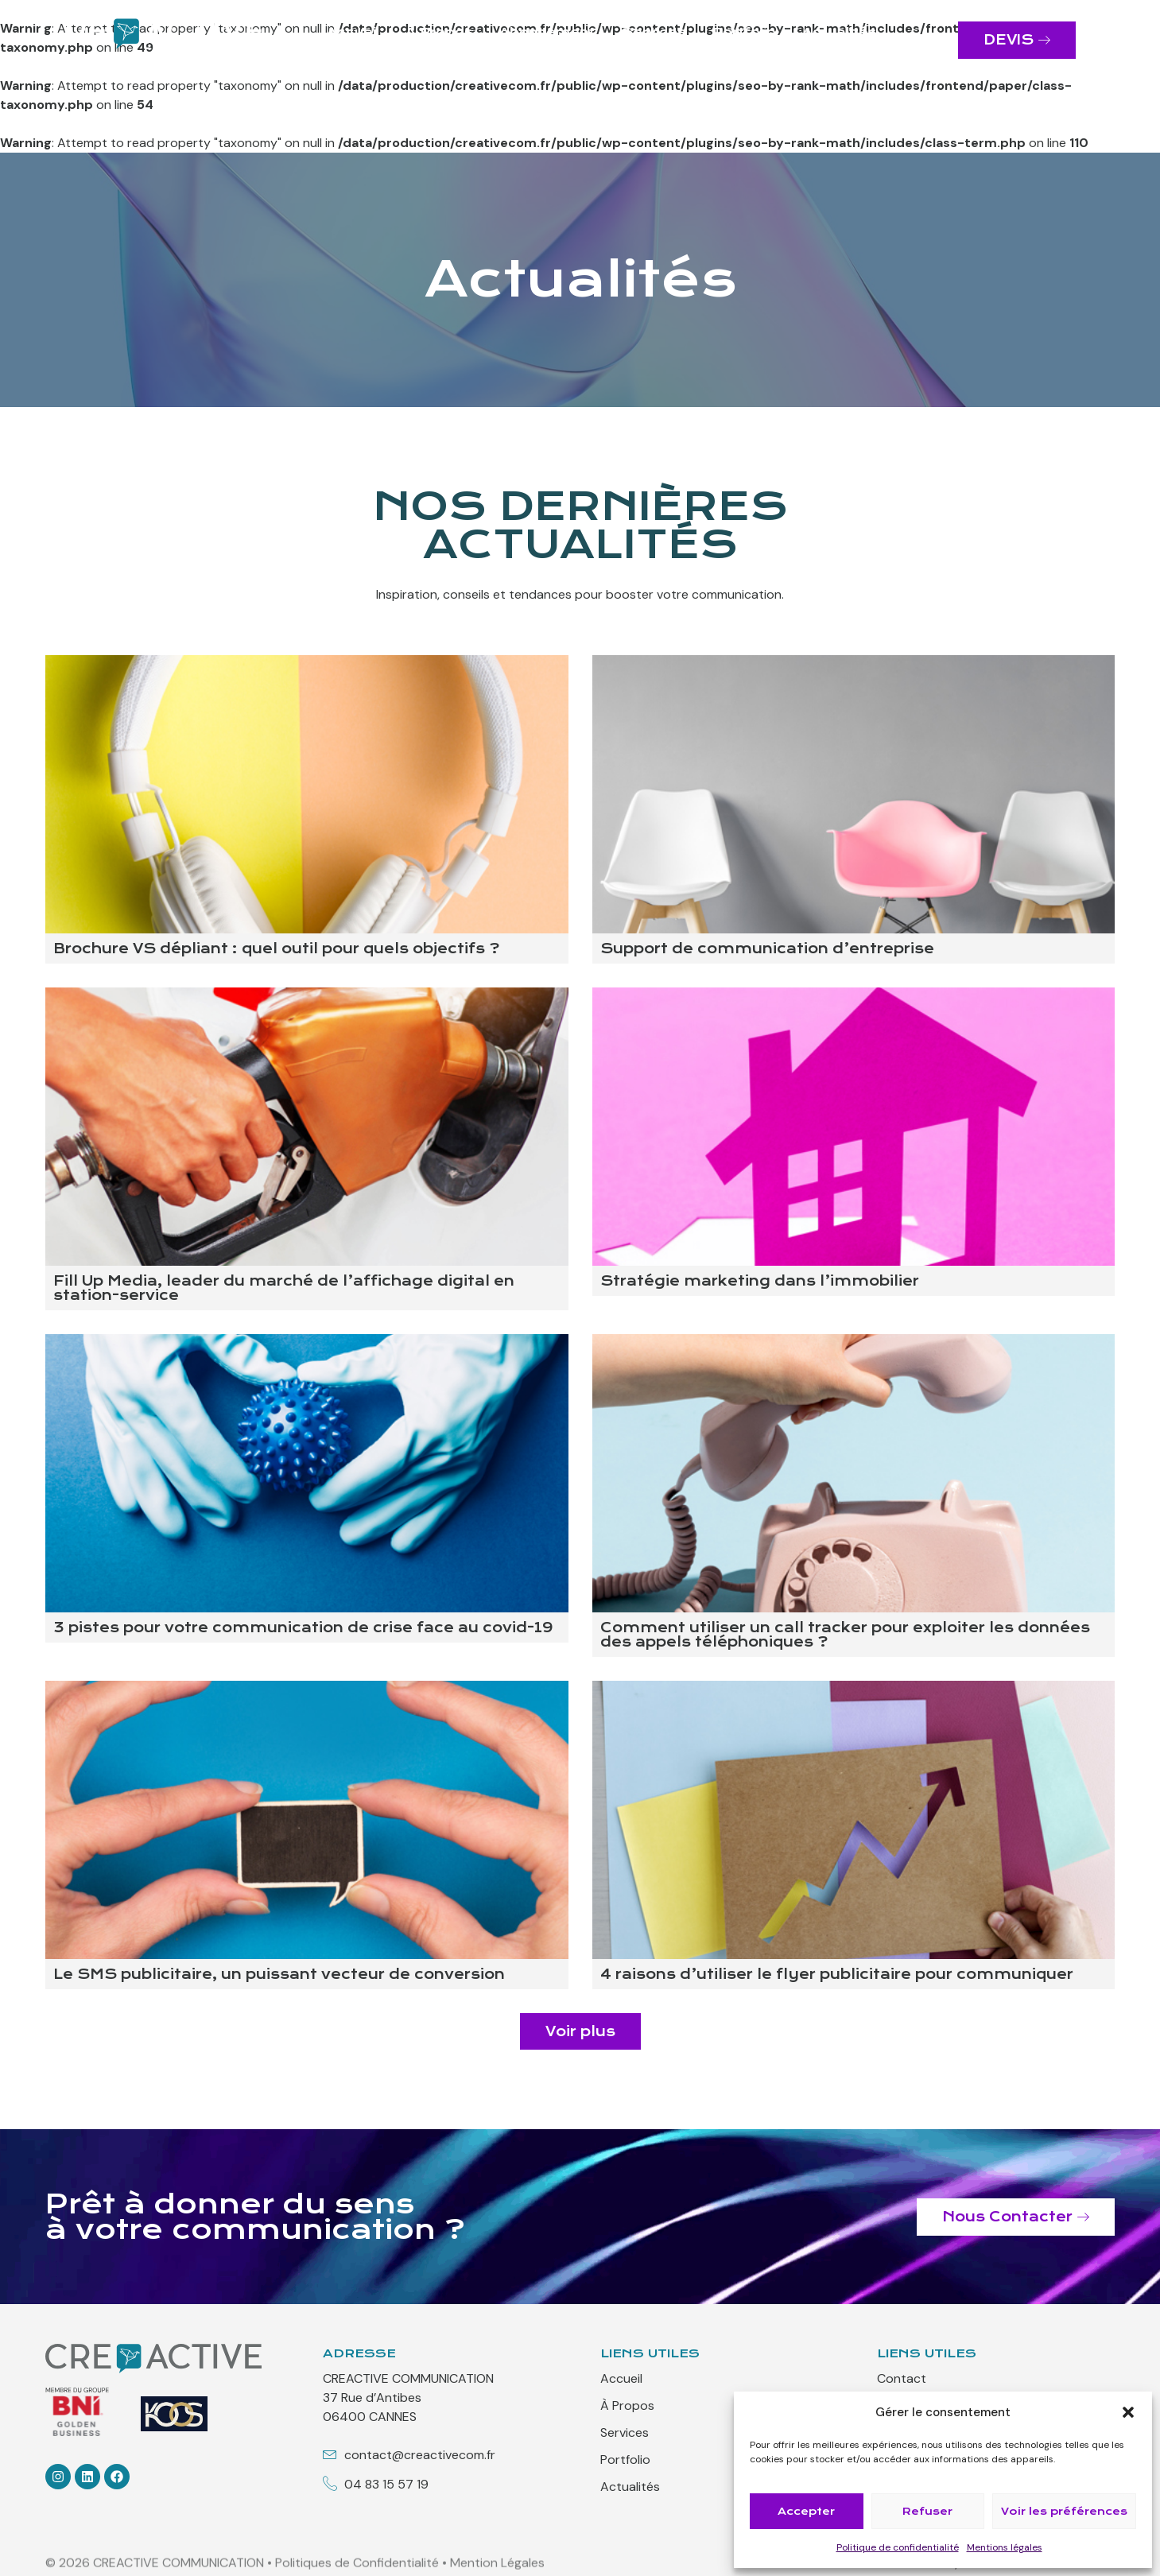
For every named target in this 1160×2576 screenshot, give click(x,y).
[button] (1128, 2412)
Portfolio (744, 32)
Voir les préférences (1064, 2511)
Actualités (839, 32)
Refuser (927, 2511)
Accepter (806, 2511)
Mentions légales (1004, 2547)
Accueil (353, 32)
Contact (609, 48)
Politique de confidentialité (897, 2547)
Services (654, 32)
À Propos (439, 32)
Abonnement (547, 32)
